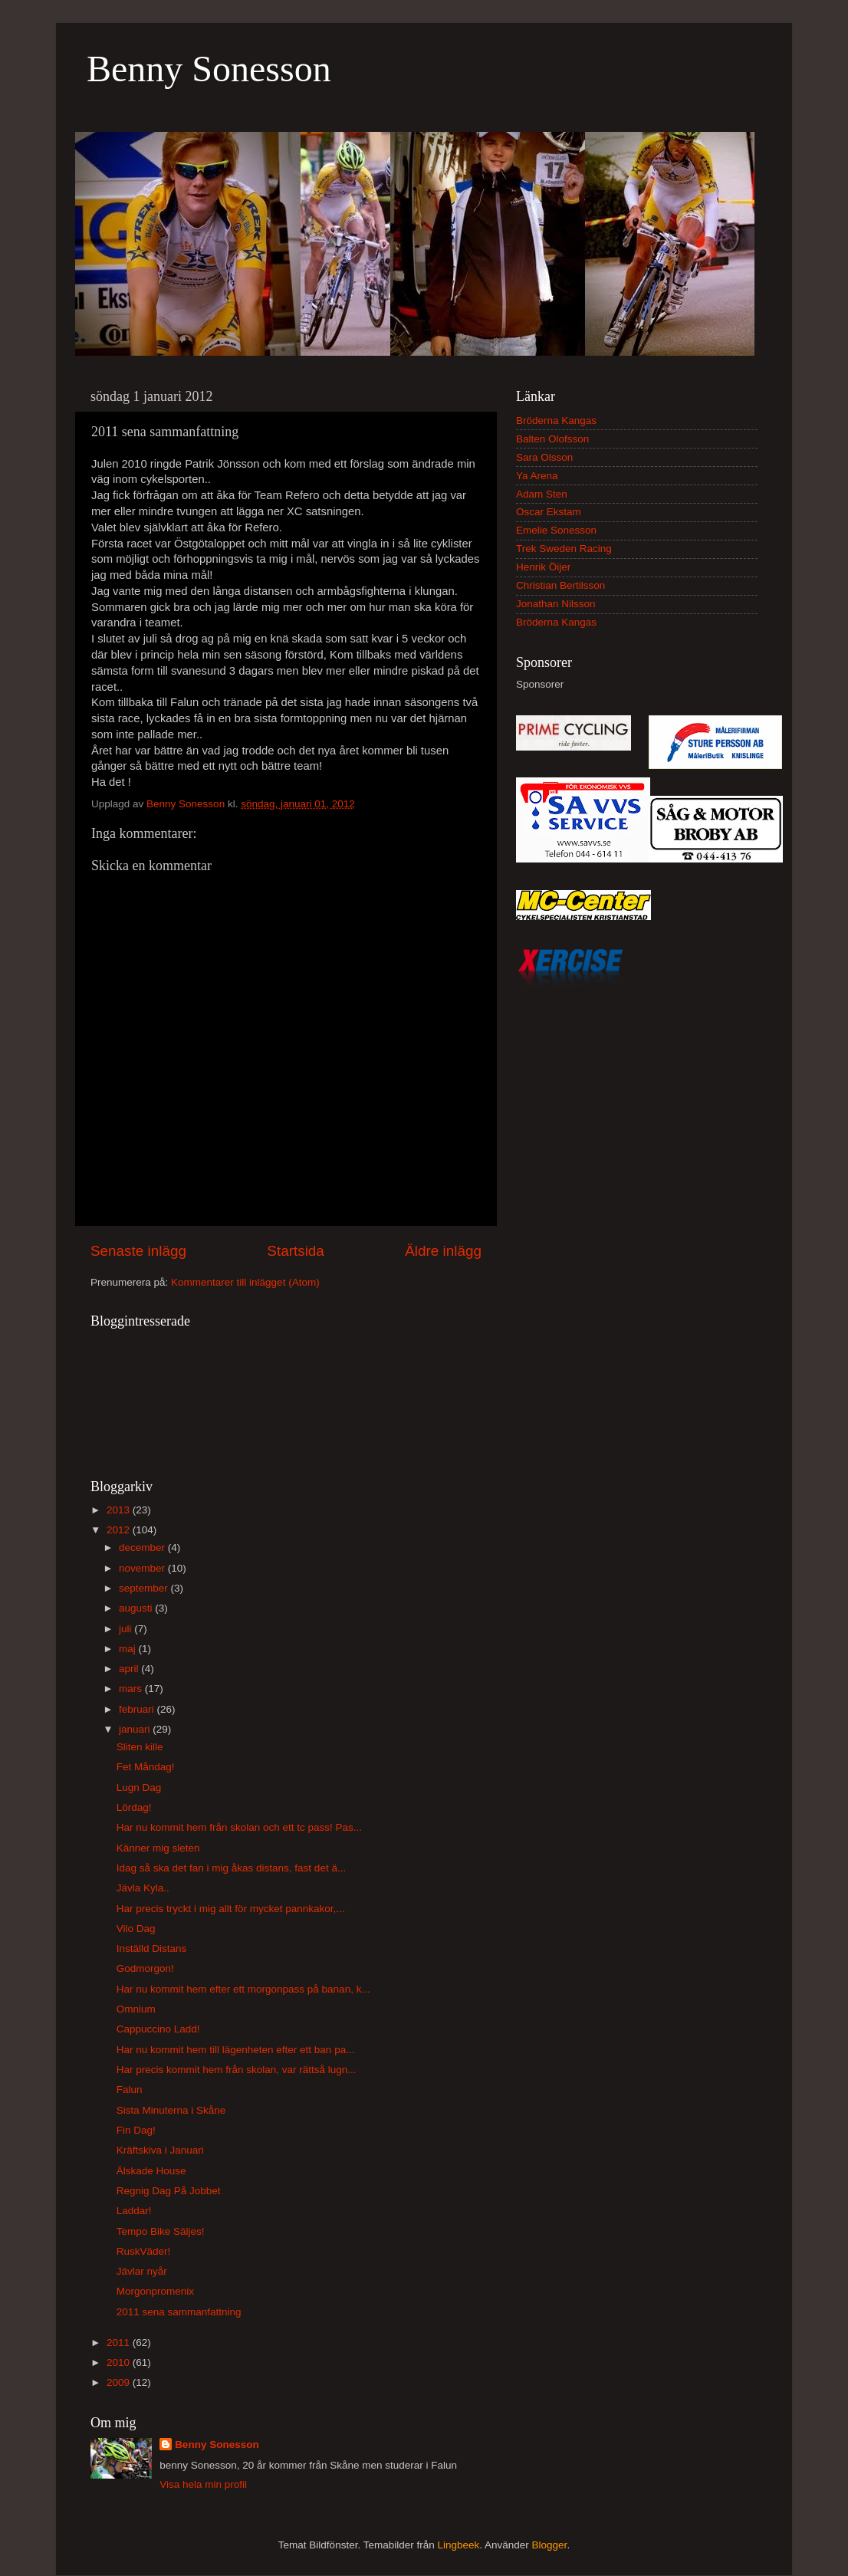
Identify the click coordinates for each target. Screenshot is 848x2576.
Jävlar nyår (142, 2271)
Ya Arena (537, 475)
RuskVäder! (144, 2251)
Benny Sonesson (209, 68)
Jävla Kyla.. (143, 1888)
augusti (137, 1608)
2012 (120, 1530)
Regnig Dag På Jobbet (169, 2190)
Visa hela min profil (203, 2484)
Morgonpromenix (155, 2291)
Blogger (549, 2545)
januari (136, 1729)
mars (132, 1688)
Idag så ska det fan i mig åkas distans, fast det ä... (231, 1868)
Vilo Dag (136, 1928)
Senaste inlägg (138, 1251)
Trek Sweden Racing (564, 548)
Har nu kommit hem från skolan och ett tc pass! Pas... (239, 1827)
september (145, 1588)
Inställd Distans (152, 1948)
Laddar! (134, 2210)
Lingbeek (458, 2545)
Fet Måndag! (146, 1767)
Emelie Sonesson (556, 530)
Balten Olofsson (552, 439)
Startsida (295, 1251)
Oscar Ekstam (548, 512)
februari (138, 1709)
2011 (120, 2342)
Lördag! (134, 1807)
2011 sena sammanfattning (179, 2312)
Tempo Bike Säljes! (161, 2231)
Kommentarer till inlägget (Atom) (245, 1282)
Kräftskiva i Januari (160, 2150)
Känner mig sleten (158, 1848)
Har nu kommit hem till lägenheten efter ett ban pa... (236, 2049)
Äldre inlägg (443, 1251)
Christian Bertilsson (560, 585)
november (143, 1568)
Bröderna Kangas (556, 420)
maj (129, 1648)
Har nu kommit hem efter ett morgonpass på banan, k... (243, 1989)
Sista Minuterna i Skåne (171, 2110)
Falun (130, 2089)
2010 (120, 2362)
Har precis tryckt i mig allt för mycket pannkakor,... (231, 1908)
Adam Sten (541, 494)
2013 (120, 1510)
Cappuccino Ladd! (158, 2029)
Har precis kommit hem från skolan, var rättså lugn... (237, 2069)
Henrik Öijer (543, 567)
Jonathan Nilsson (556, 604)
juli (126, 1629)
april (130, 1668)
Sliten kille (140, 1747)
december (143, 1547)
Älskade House (151, 2171)
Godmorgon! (145, 1968)
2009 (120, 2382)
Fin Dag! (136, 2130)
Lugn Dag (139, 1787)
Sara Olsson (544, 457)
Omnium (136, 2009)
